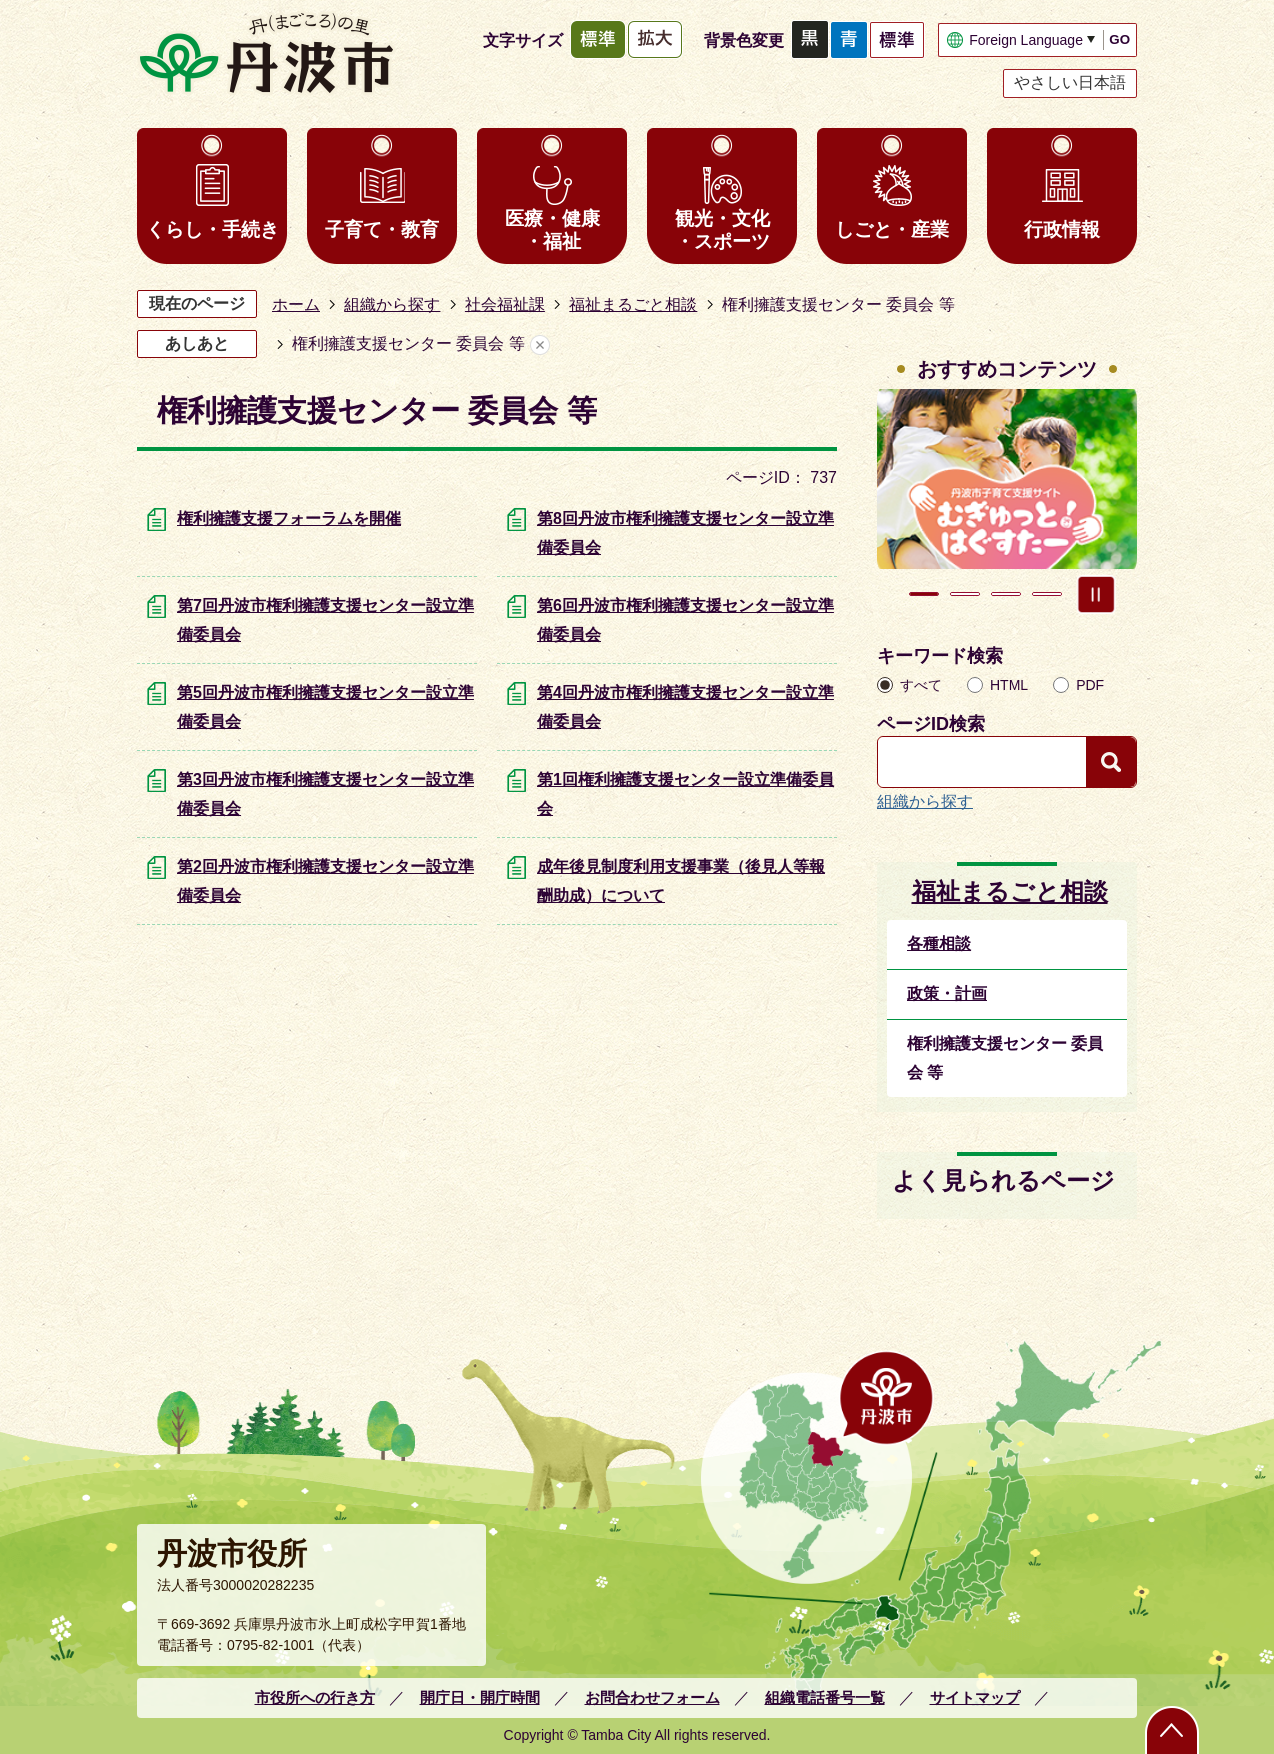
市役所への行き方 (315, 1697)
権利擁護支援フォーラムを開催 (289, 518)
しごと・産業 (892, 229)
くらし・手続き (212, 229)
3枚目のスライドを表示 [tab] (1006, 594)
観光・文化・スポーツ (722, 230)
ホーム (296, 304)
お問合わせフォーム (652, 1697)
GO (1119, 39)
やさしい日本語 (1070, 82)
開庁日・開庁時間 (480, 1697)
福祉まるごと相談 (633, 304)
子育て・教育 (382, 229)
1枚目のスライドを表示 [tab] (924, 594)
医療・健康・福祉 (552, 230)
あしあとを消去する (540, 344)
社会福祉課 (505, 304)
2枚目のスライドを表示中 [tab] (965, 594)
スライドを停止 (1096, 594)
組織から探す (392, 304)
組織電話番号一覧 (825, 1697)
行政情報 (1062, 229)
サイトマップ (975, 1697)
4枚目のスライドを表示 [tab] (1047, 594)
